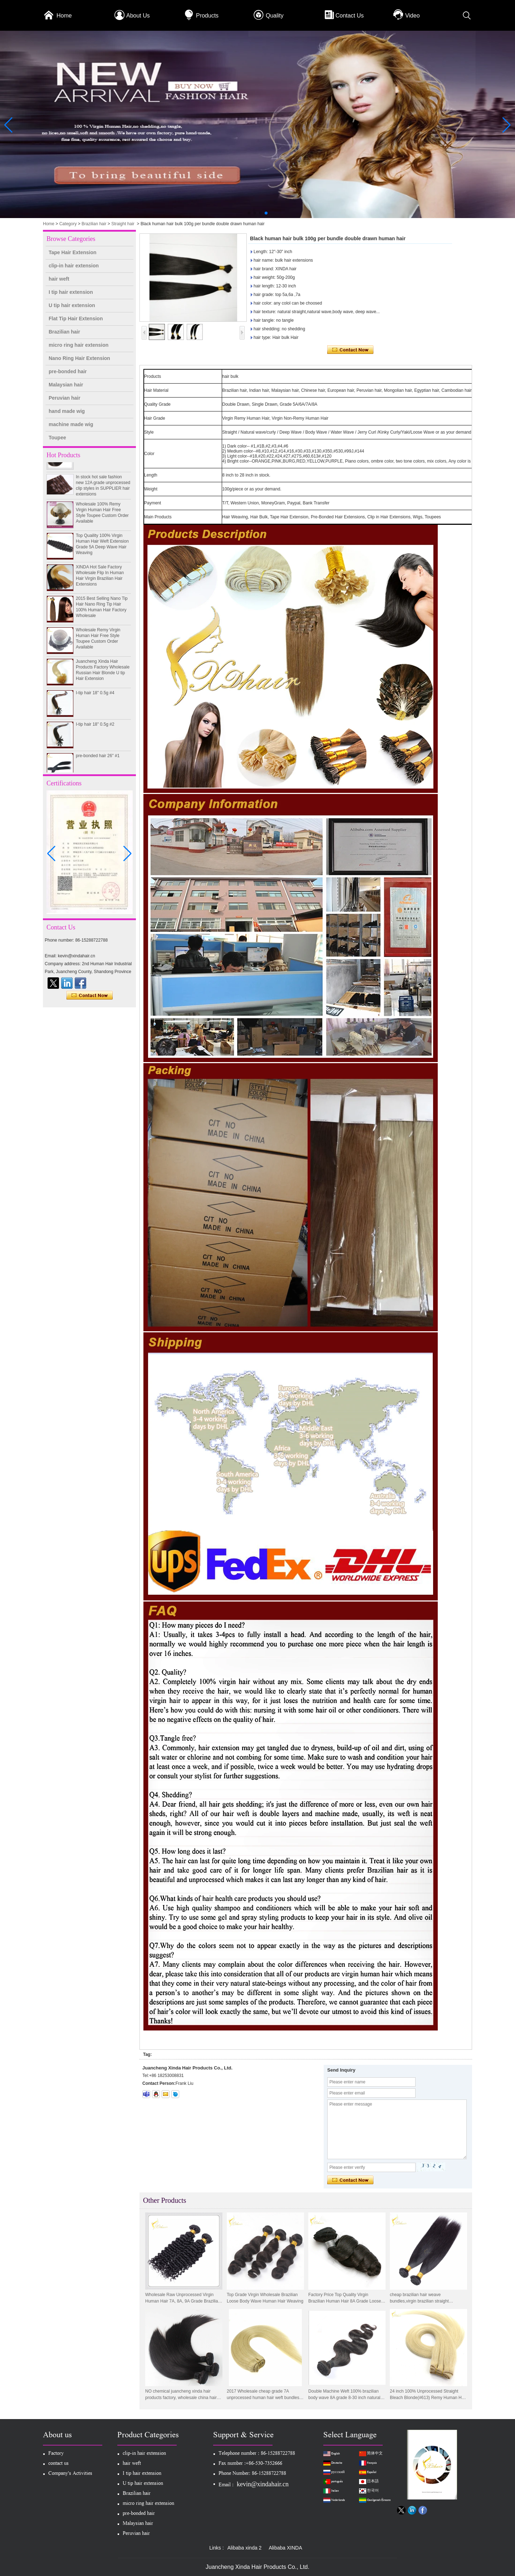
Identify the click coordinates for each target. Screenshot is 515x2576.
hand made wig (67, 411)
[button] (248, 213)
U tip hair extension (72, 305)
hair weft (59, 279)
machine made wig (71, 424)
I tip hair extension (71, 292)
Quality (275, 16)
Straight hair (122, 223)
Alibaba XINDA (285, 2548)
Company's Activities (70, 2474)
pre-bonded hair (68, 371)
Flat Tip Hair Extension (76, 318)
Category (68, 223)
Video (412, 16)
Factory (56, 2454)
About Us (138, 16)
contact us (58, 2464)
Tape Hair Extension (73, 252)
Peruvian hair (64, 398)
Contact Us (349, 16)
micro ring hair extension (78, 345)
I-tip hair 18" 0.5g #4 (95, 696)
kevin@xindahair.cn (263, 2484)
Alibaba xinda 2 (244, 2548)
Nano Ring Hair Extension (79, 358)
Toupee (57, 437)
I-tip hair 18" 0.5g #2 (95, 728)
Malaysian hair (66, 385)
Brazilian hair (94, 223)
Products (207, 16)
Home (64, 16)
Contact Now (90, 995)
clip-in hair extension (74, 265)
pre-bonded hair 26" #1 (97, 759)
